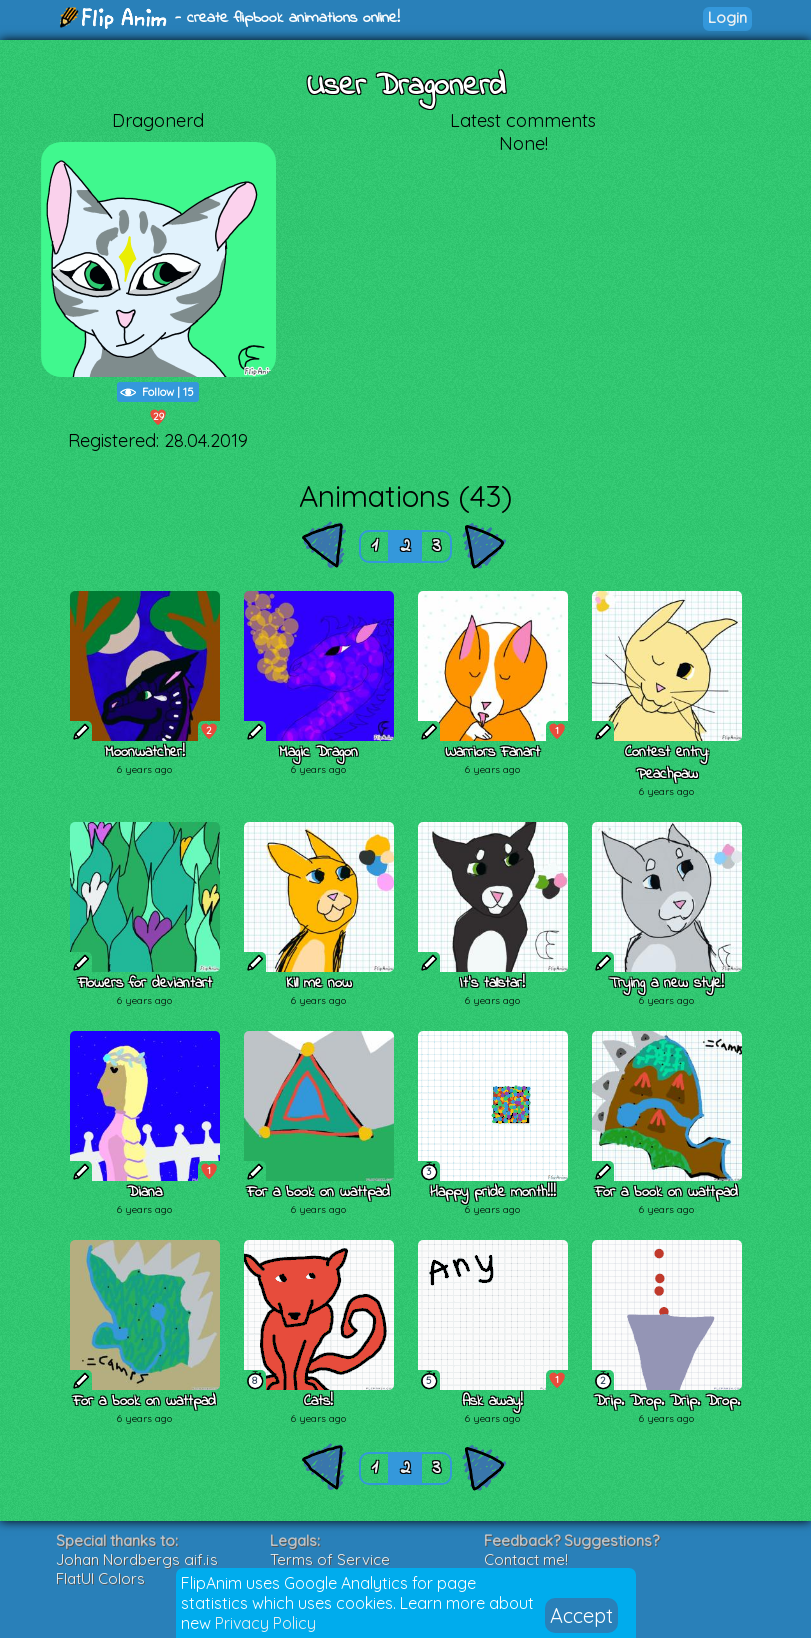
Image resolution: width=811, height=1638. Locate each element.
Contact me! (526, 1559)
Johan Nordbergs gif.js (137, 1559)
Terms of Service (330, 1559)
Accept (581, 1615)
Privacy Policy (265, 1623)
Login (727, 17)
